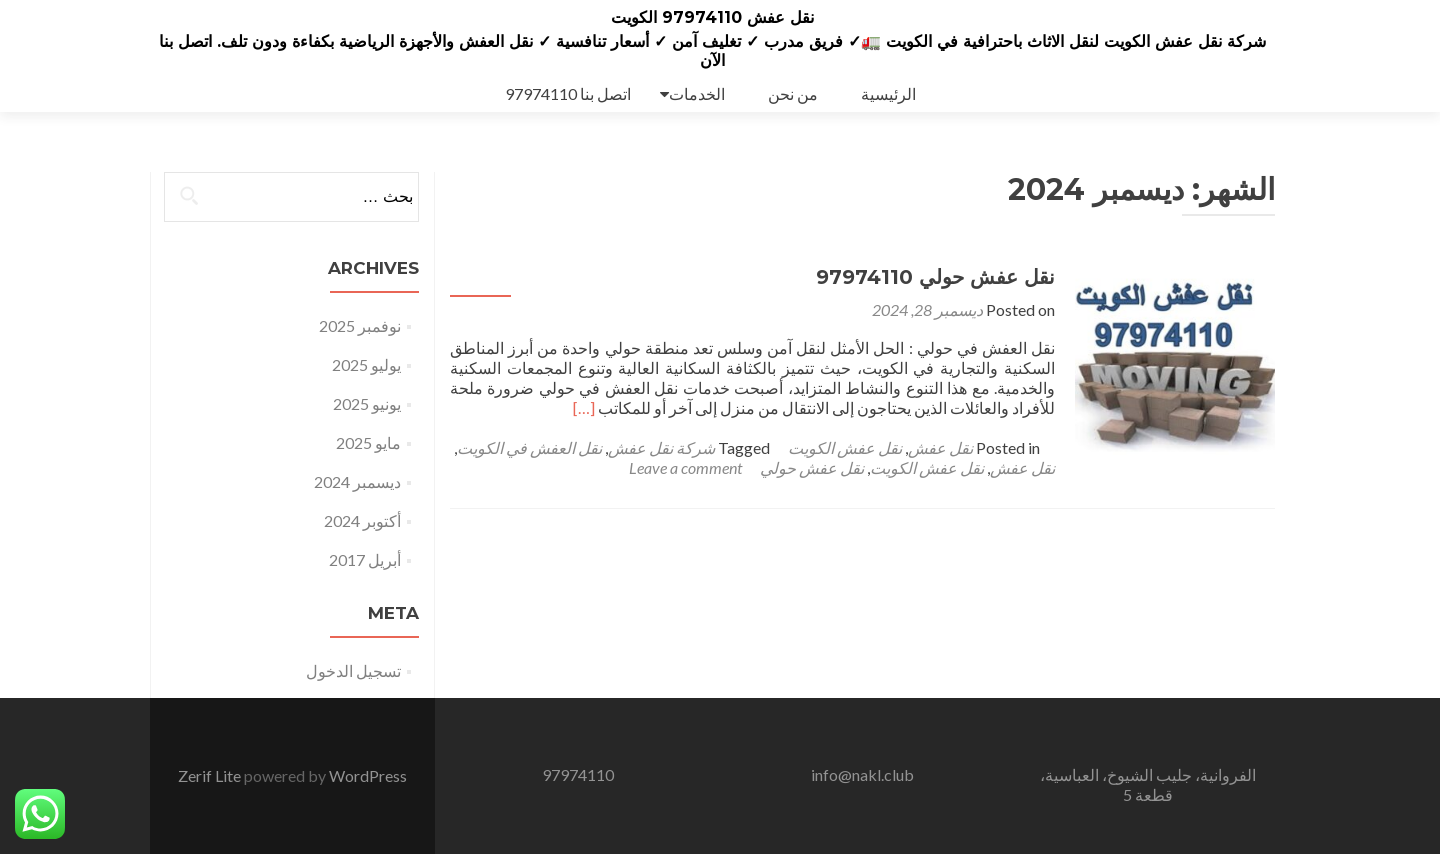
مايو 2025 (368, 442)
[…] (584, 407)
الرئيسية (888, 93)
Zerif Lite (211, 775)
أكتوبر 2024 (362, 520)
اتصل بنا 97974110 (568, 93)
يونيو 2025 (367, 403)
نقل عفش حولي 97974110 (935, 277)
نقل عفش (940, 447)
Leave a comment (685, 467)
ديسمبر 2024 (357, 481)
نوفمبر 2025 (360, 325)
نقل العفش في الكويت (529, 447)
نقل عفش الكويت (845, 447)
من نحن (793, 93)
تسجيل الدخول (353, 670)
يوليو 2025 (366, 364)
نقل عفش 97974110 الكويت (712, 17)
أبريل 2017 (365, 559)
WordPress (368, 775)
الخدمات (697, 93)
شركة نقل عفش (661, 447)
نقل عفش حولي (812, 467)
